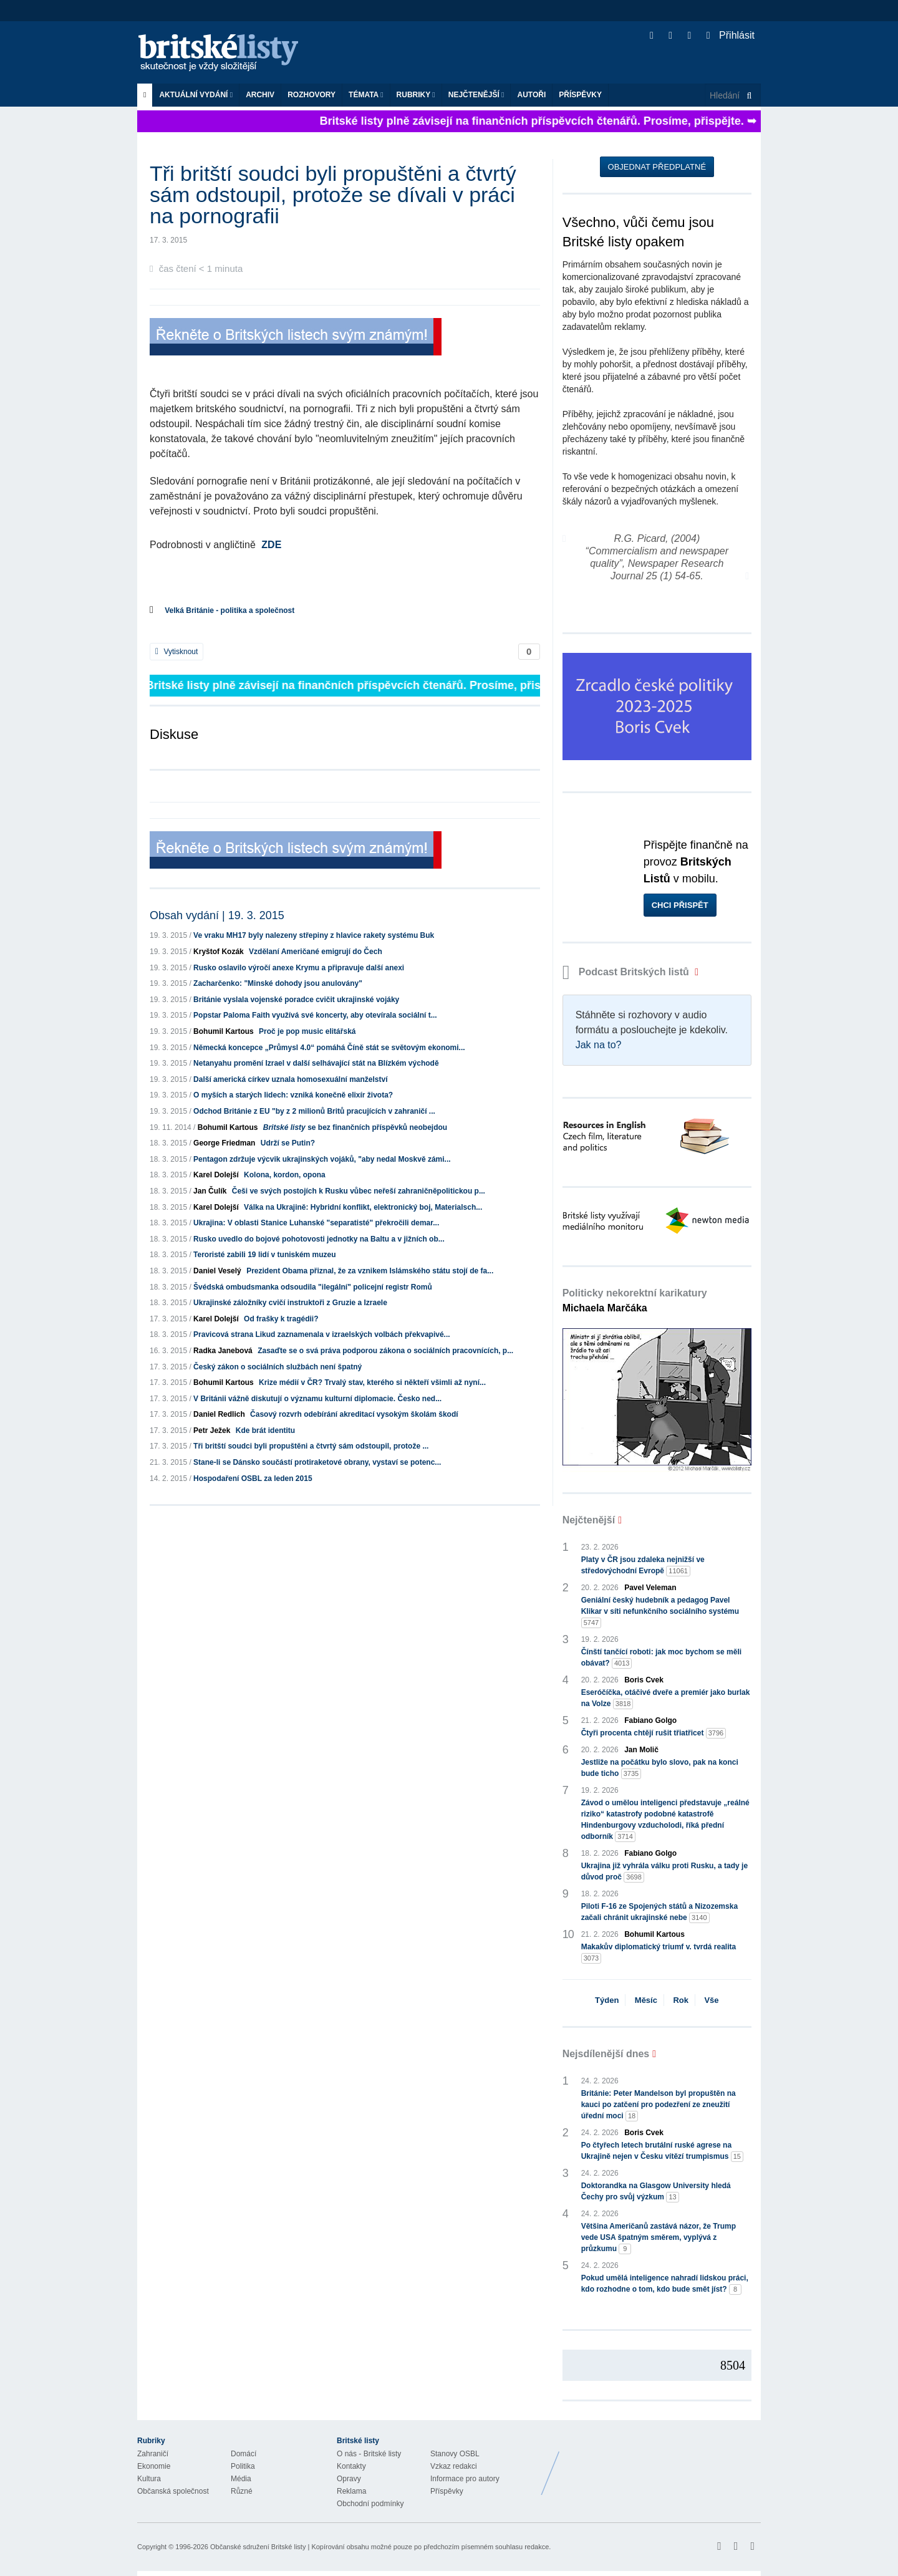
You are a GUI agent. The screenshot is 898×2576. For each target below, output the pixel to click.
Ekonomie (153, 2466)
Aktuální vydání (196, 94)
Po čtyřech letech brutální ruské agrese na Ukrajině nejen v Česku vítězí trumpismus (662, 2151)
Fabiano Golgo (650, 1720)
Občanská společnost (173, 2491)
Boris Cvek (644, 1680)
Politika (243, 2466)
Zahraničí (152, 2453)
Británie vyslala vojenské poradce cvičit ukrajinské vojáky (296, 999)
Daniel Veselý (217, 1270)
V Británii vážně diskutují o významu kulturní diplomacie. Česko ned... (317, 1398)
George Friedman (224, 1143)
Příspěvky (580, 94)
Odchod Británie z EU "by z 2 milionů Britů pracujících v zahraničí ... (314, 1111)
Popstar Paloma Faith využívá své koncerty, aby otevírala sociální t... (315, 1015)
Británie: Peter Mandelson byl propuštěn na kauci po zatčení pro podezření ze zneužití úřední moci (658, 2105)
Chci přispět (680, 905)
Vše (711, 2000)
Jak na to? (599, 1045)
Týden (607, 2000)
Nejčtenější (476, 94)
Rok (680, 2000)
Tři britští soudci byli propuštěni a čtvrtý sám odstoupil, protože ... (310, 1446)
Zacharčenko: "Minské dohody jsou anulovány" (277, 983)
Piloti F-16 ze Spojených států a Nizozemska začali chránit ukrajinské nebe (659, 1912)
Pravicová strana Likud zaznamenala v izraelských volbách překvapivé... (321, 1334)
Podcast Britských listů (627, 972)
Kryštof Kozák (218, 951)
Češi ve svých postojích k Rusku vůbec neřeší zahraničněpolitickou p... (358, 1191)
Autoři (531, 94)
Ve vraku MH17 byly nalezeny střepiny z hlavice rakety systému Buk (313, 935)
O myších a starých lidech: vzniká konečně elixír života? (293, 1095)
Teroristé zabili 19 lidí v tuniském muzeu (264, 1254)
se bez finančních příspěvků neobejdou (355, 1127)
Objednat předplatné (657, 166)
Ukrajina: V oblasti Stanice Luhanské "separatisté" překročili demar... (316, 1222)
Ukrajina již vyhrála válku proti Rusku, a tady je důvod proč (664, 1872)
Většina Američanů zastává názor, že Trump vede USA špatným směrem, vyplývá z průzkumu (658, 2238)
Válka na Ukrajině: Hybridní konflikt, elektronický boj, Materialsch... (363, 1207)
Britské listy (224, 53)
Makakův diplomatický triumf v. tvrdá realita (658, 1953)
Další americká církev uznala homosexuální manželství (290, 1079)
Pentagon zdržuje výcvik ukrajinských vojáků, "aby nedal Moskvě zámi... (322, 1159)
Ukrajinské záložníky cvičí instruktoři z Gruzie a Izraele (290, 1302)
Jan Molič (641, 1749)
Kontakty (351, 2466)
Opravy (349, 2478)
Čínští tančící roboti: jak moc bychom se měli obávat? (661, 1658)
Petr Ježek (211, 1430)
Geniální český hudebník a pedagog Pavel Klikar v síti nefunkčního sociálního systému (660, 1612)
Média (241, 2478)
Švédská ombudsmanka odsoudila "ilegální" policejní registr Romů (312, 1287)
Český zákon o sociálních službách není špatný (277, 1367)
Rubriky (416, 94)
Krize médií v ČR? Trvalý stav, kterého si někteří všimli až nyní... (372, 1382)
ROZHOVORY (311, 94)
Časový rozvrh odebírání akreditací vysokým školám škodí (354, 1414)
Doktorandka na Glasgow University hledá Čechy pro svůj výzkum (656, 2191)
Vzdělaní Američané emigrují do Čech (315, 951)
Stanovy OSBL (455, 2453)
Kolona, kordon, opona (285, 1174)
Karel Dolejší (216, 1174)
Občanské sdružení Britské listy (258, 2546)
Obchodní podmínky (370, 2503)
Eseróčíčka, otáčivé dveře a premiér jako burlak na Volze (665, 1698)
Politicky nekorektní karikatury (634, 1300)
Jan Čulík (209, 1191)
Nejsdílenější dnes (606, 2053)
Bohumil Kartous (223, 1031)
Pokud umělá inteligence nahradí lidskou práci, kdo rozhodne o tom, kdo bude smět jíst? (664, 2284)
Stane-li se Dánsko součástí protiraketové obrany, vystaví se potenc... (317, 1462)
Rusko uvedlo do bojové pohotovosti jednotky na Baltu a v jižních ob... (319, 1239)
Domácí (243, 2453)
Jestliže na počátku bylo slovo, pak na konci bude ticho (659, 1768)
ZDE (271, 544)
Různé (242, 2491)
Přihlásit (731, 35)
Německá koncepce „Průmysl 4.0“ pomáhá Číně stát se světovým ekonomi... (329, 1047)
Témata (366, 94)
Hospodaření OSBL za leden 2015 (252, 1478)
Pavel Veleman (650, 1587)
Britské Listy (662, 2463)
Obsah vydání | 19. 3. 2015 (217, 915)
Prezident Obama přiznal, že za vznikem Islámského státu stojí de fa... (369, 1270)
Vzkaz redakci (453, 2466)
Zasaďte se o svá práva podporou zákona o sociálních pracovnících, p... (385, 1350)
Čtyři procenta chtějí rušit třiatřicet (654, 1733)
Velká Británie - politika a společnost (229, 610)
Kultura (149, 2478)
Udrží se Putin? (288, 1143)
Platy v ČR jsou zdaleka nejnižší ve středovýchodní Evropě (643, 1565)
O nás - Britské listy (369, 2453)
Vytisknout (176, 651)
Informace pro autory (465, 2478)
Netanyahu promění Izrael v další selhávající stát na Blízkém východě (316, 1063)
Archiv (260, 94)
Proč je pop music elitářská (307, 1031)
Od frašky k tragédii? (281, 1319)
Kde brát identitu (265, 1430)
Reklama (351, 2491)
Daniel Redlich (219, 1414)
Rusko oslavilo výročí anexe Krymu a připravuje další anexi (298, 967)
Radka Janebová (223, 1350)
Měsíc (646, 2000)
